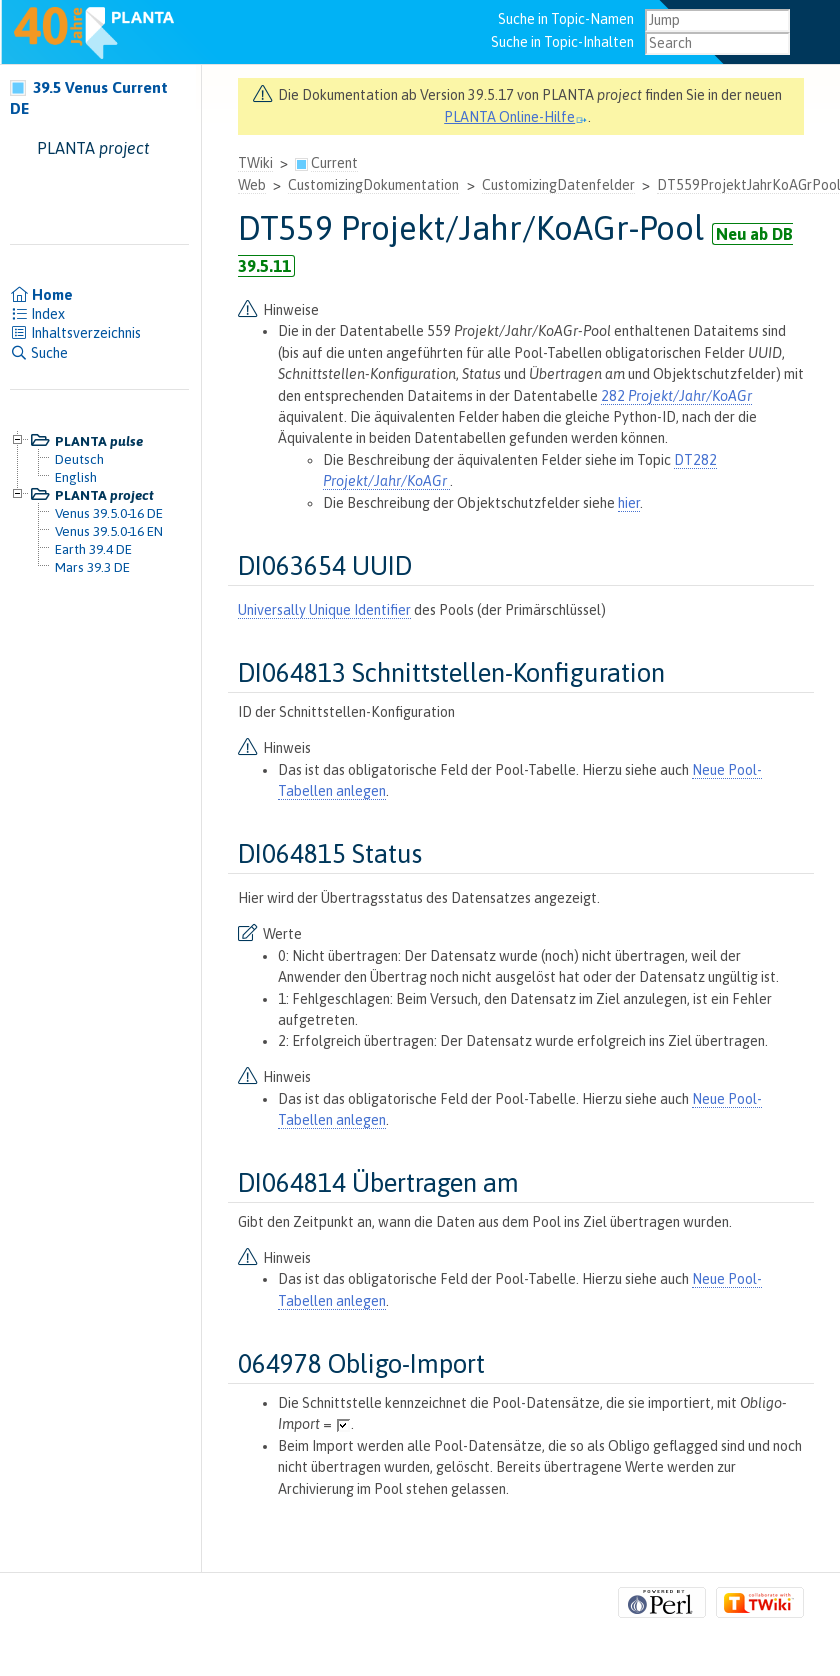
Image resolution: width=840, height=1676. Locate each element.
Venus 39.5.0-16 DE (109, 513)
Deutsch (79, 459)
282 (676, 396)
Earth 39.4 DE (93, 549)
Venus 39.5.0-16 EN (109, 531)
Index (37, 314)
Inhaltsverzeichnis (75, 333)
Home (41, 295)
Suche (39, 353)
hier (629, 503)
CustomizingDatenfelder (558, 185)
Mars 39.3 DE (92, 567)
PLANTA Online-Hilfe (516, 117)
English (76, 477)
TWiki (255, 163)
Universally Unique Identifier (324, 610)
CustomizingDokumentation (373, 185)
